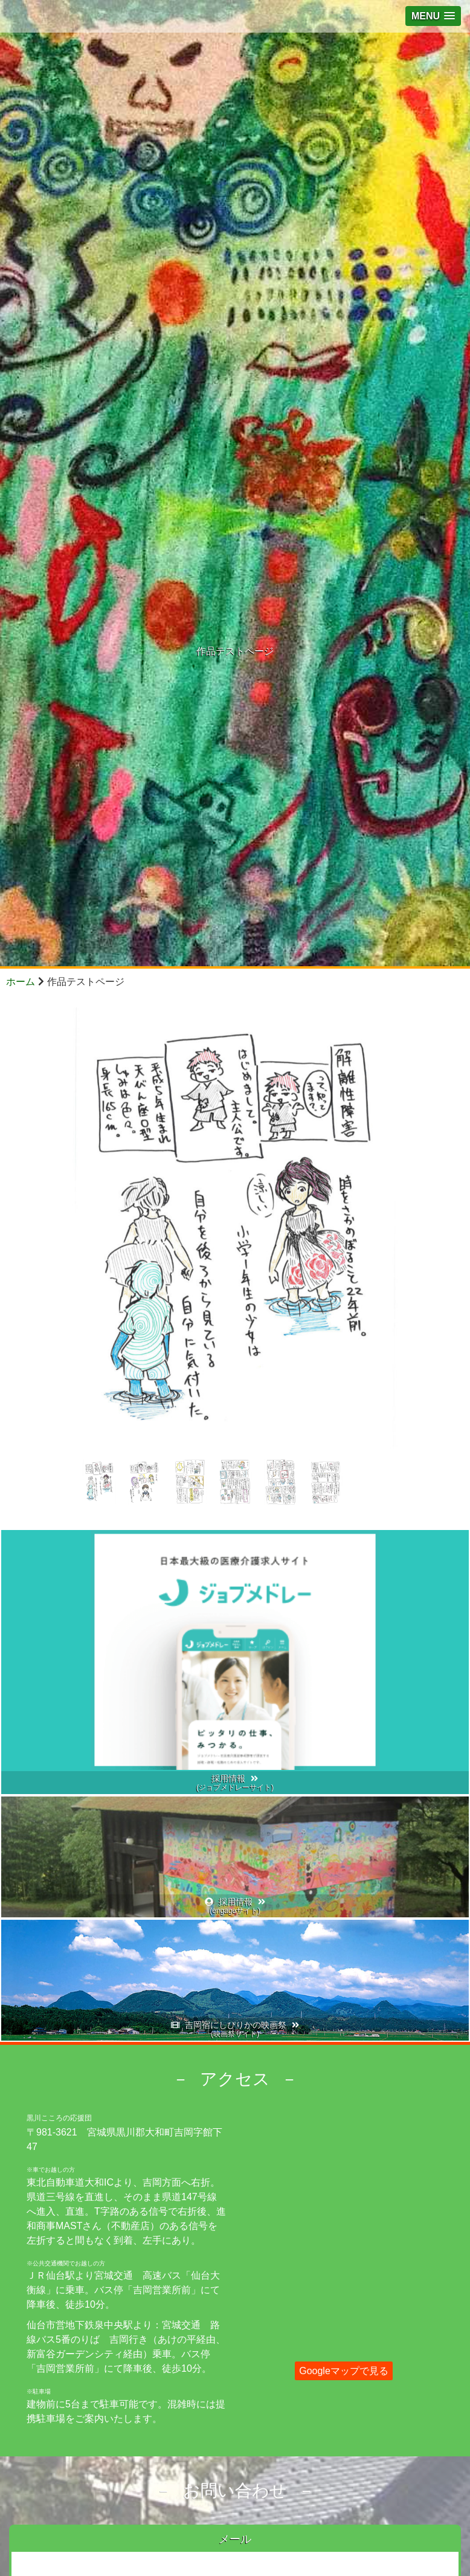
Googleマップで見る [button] (343, 2371)
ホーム (20, 981)
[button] (433, 16)
